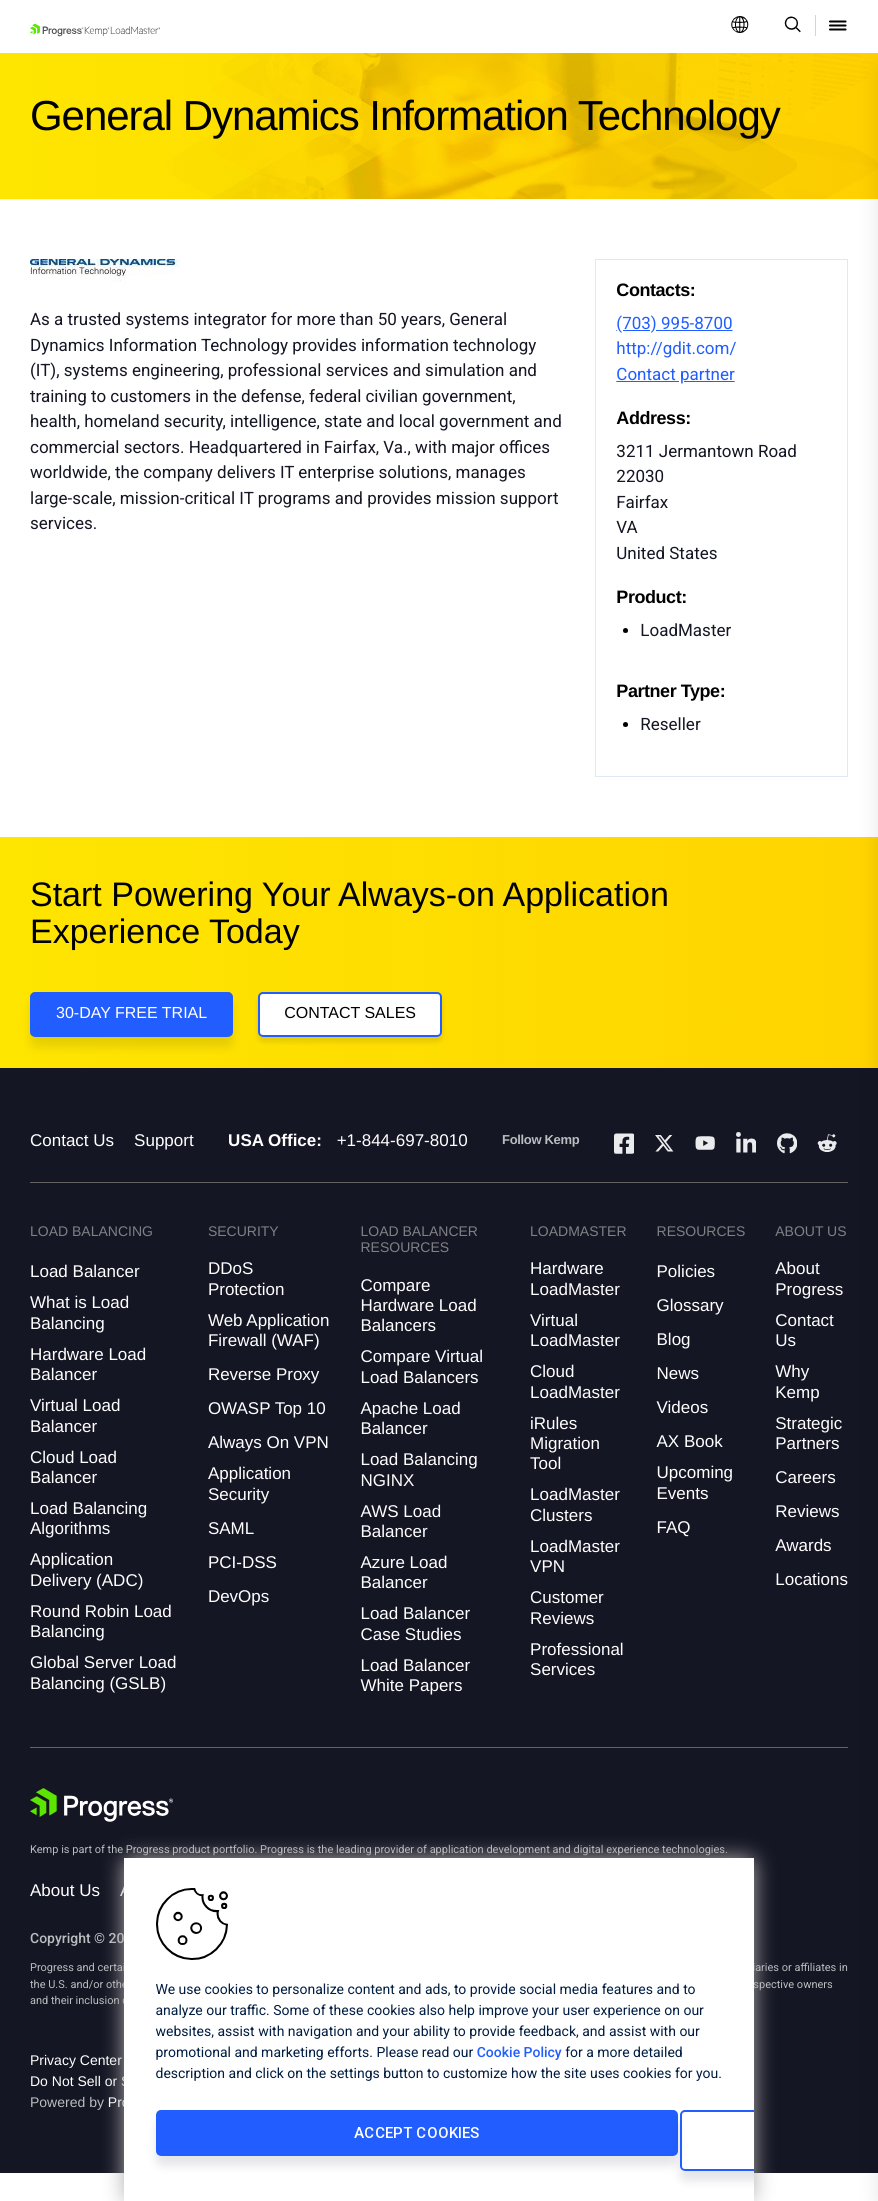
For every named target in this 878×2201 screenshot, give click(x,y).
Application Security (249, 1511)
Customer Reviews (567, 1635)
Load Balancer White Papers (415, 1702)
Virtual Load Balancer (75, 1443)
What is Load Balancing (79, 1340)
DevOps (238, 1623)
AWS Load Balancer (400, 1548)
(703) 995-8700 (674, 324)
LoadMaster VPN (575, 1584)
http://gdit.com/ (676, 349)
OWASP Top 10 (267, 1436)
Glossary (690, 1333)
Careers (805, 1505)
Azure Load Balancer (403, 1600)
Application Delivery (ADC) (86, 1597)
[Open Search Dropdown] (789, 26)
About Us (65, 1918)
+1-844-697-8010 (402, 1168)
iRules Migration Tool (565, 1471)
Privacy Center (76, 2088)
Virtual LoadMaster (575, 1358)
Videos (683, 1435)
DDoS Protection (246, 1306)
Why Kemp (797, 1409)
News (678, 1401)
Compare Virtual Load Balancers (421, 1394)
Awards (803, 1573)
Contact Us (72, 1168)
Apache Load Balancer (410, 1446)
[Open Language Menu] (740, 26)
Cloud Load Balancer (73, 1494)
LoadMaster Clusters (575, 1532)
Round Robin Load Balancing (101, 1649)
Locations (811, 1607)
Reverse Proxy (263, 1402)
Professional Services (577, 1686)
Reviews (807, 1539)
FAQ (674, 1555)
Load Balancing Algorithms (88, 1546)
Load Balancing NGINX (418, 1497)
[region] (439, 2037)
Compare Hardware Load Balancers (418, 1333)
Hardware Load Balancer (88, 1392)
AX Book (690, 1469)
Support (164, 1168)
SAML (231, 1555)
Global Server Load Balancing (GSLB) (103, 1700)
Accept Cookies (287, 2148)
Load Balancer (85, 1299)
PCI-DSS (242, 1589)
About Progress (809, 1306)
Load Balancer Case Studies (415, 1651)
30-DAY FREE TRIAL (131, 1022)
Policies (686, 1299)
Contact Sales (359, 1022)
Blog (674, 1367)
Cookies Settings (571, 2148)
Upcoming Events (695, 1510)
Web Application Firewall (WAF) (269, 1358)
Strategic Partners (808, 1460)
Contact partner (675, 375)
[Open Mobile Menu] (838, 26)
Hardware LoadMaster (575, 1306)
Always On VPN (268, 1470)
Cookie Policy (519, 2068)
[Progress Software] (102, 1833)
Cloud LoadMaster (575, 1409)
